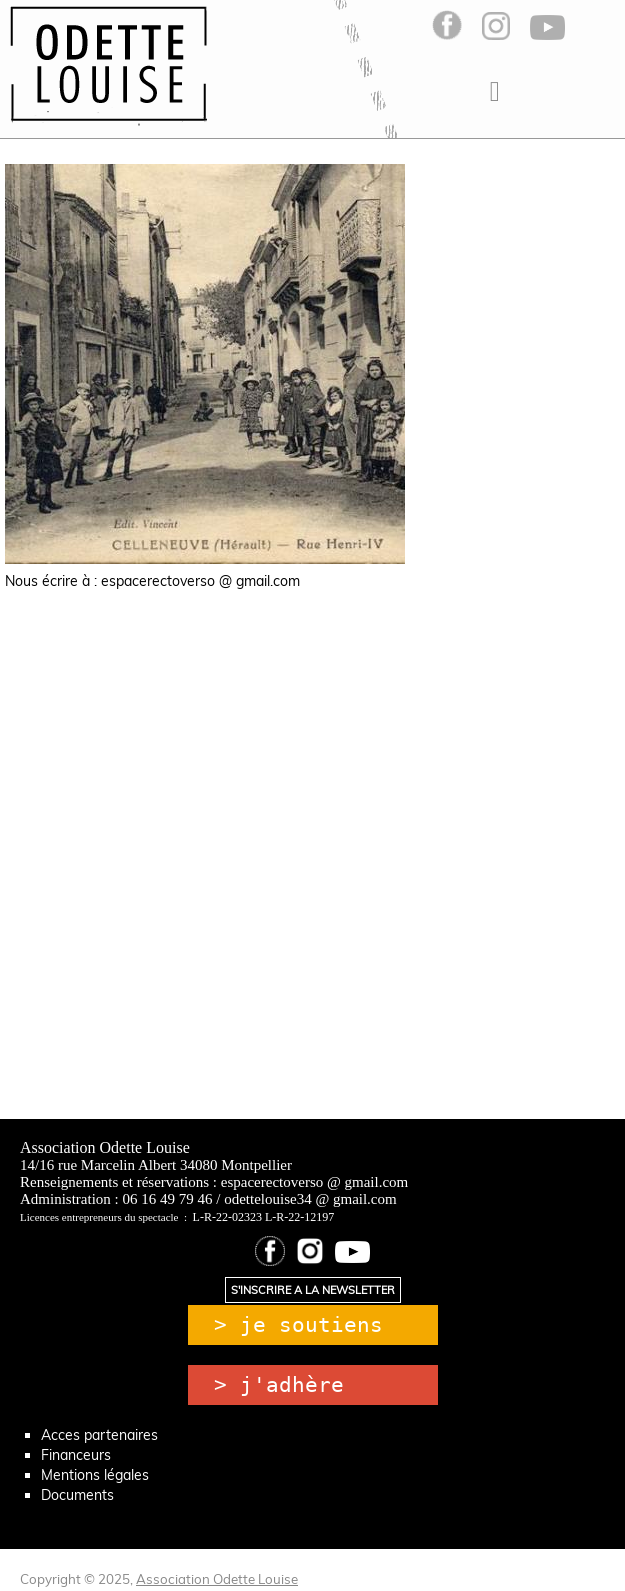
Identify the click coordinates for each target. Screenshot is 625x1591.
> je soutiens (298, 1325)
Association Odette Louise (217, 1579)
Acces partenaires (99, 1435)
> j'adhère (279, 1385)
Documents (77, 1495)
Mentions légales (95, 1475)
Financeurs (76, 1455)
